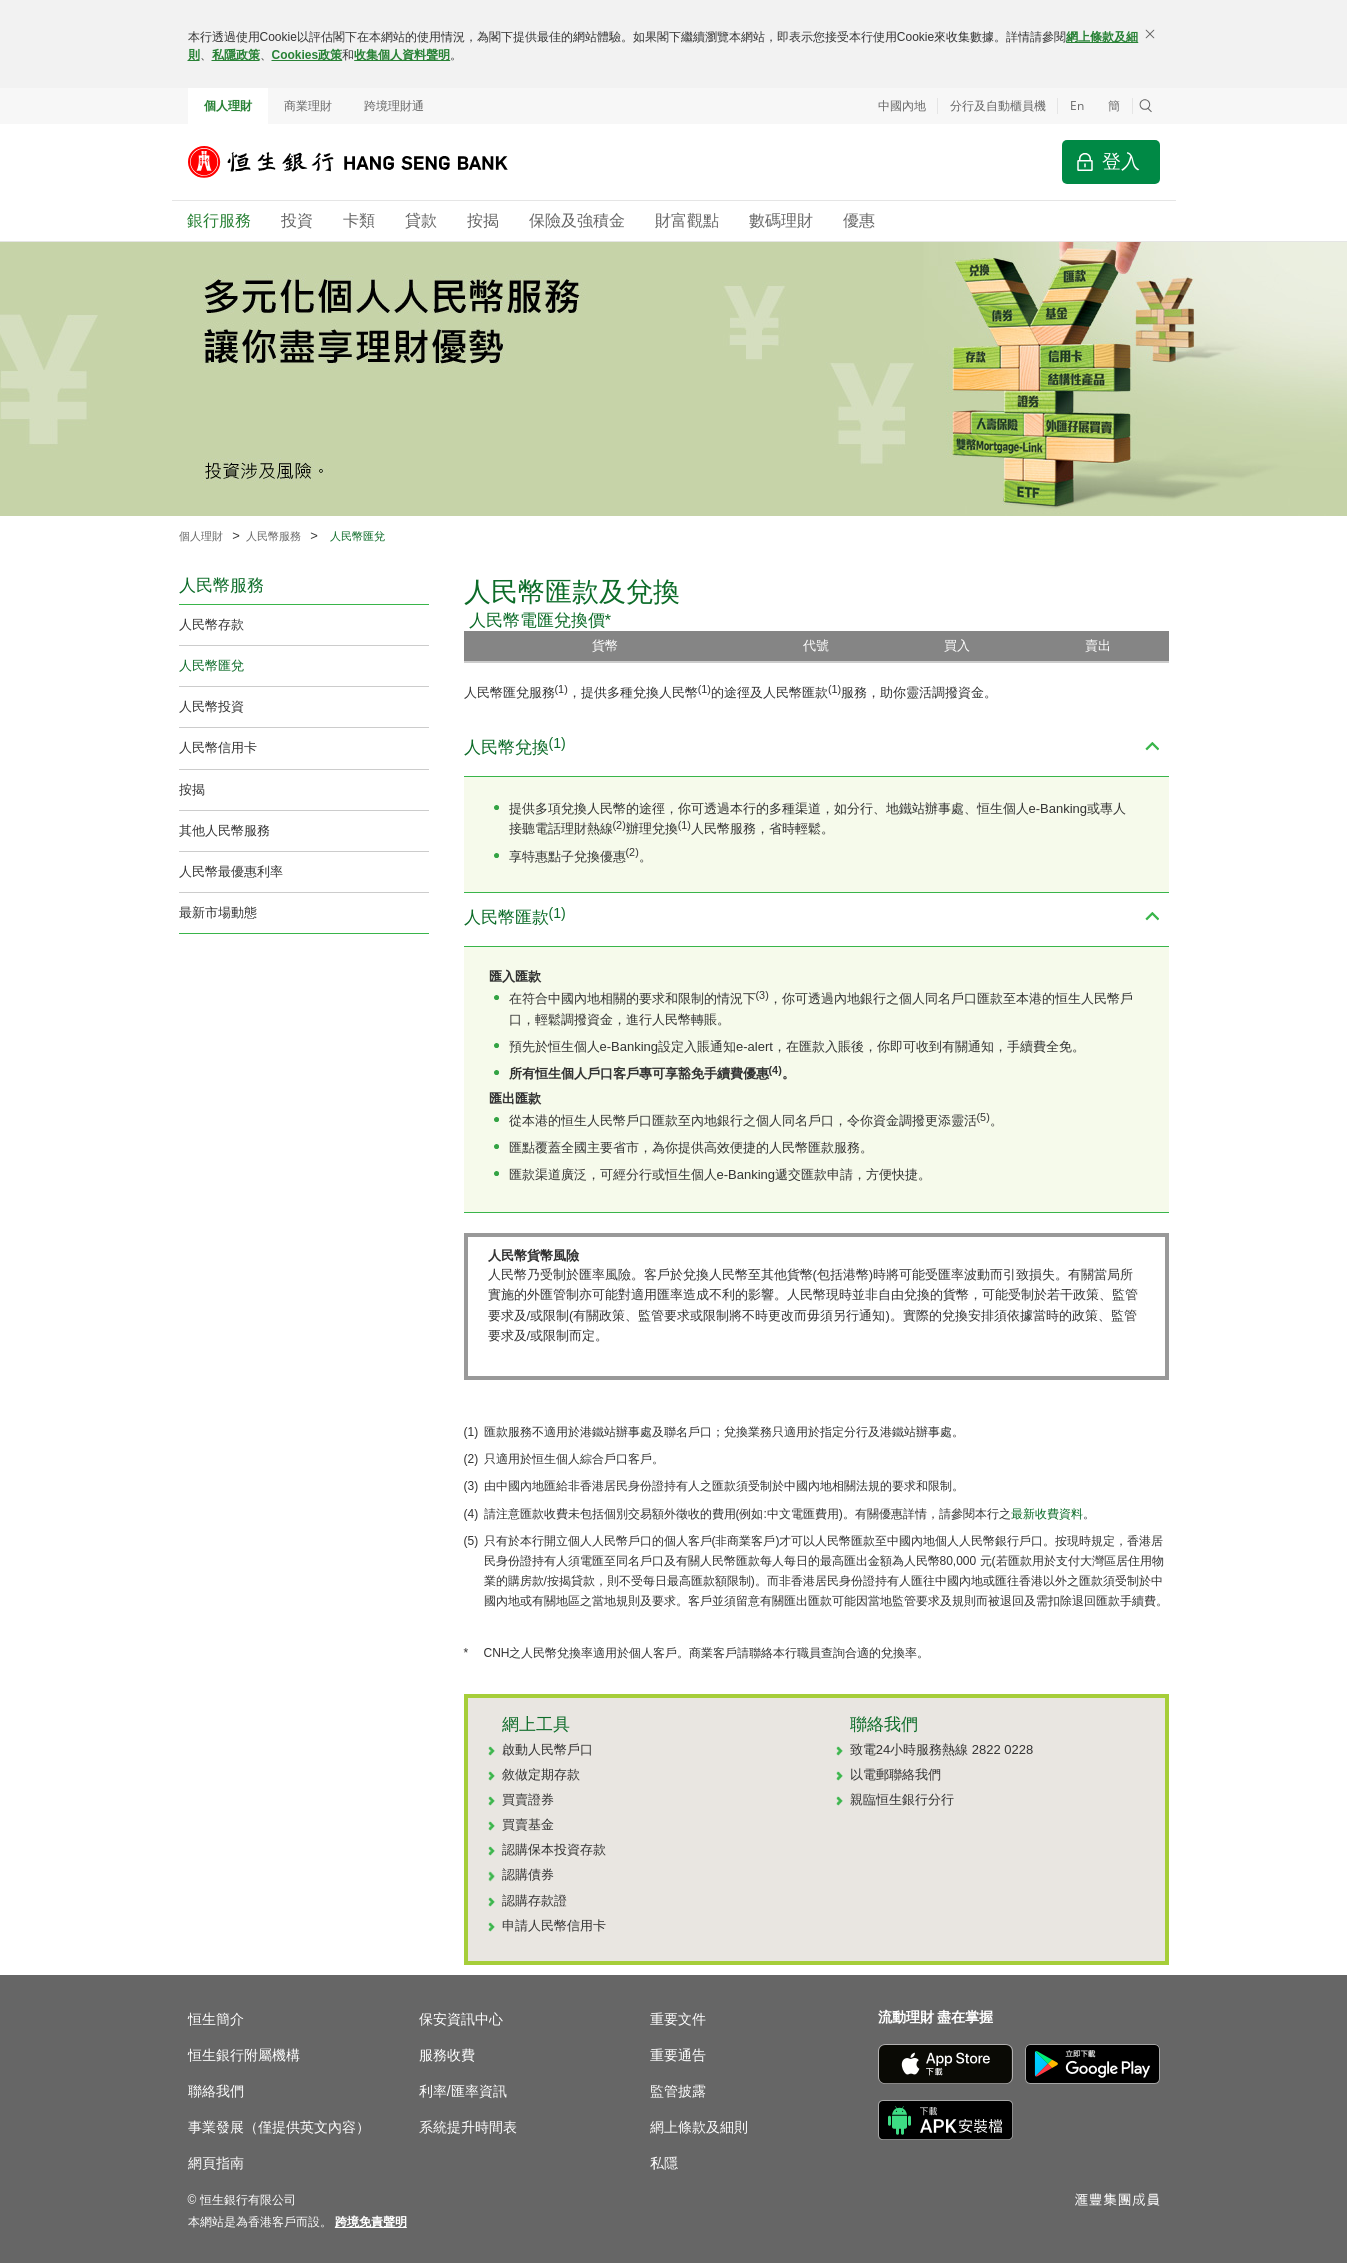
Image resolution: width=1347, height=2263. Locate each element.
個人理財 (228, 106)
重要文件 (678, 2019)
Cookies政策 (307, 55)
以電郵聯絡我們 (895, 1774)
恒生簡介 (216, 2019)
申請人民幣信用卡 (554, 1925)
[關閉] (1150, 34)
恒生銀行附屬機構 (244, 2055)
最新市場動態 (218, 912)
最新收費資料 (1047, 1514)
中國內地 (902, 106)
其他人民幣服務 (224, 830)
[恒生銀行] (363, 162)
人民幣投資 (211, 706)
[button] (1146, 106)
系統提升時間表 (468, 2127)
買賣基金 (528, 1824)
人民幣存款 (211, 624)
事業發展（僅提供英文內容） (279, 2127)
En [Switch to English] (1077, 105)
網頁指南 (216, 2163)
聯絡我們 (216, 2091)
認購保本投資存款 (554, 1849)
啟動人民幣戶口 (547, 1749)
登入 (1121, 161)
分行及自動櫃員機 (998, 106)
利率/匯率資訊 (463, 2091)
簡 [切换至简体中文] (1114, 106)
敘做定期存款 (541, 1774)
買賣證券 (528, 1799)
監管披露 (678, 2091)
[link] (371, 2222)
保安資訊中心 (461, 2019)
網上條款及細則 (699, 2127)
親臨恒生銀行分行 (902, 1799)
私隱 (664, 2163)
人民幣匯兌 (211, 665)
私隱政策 (236, 55)
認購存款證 (534, 1900)
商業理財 (308, 106)
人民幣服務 (273, 536)
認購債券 (528, 1874)
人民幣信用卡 (218, 747)
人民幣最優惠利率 (231, 871)
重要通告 (678, 2055)
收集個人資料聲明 (402, 55)
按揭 (192, 789)
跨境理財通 (394, 106)
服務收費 (447, 2055)
